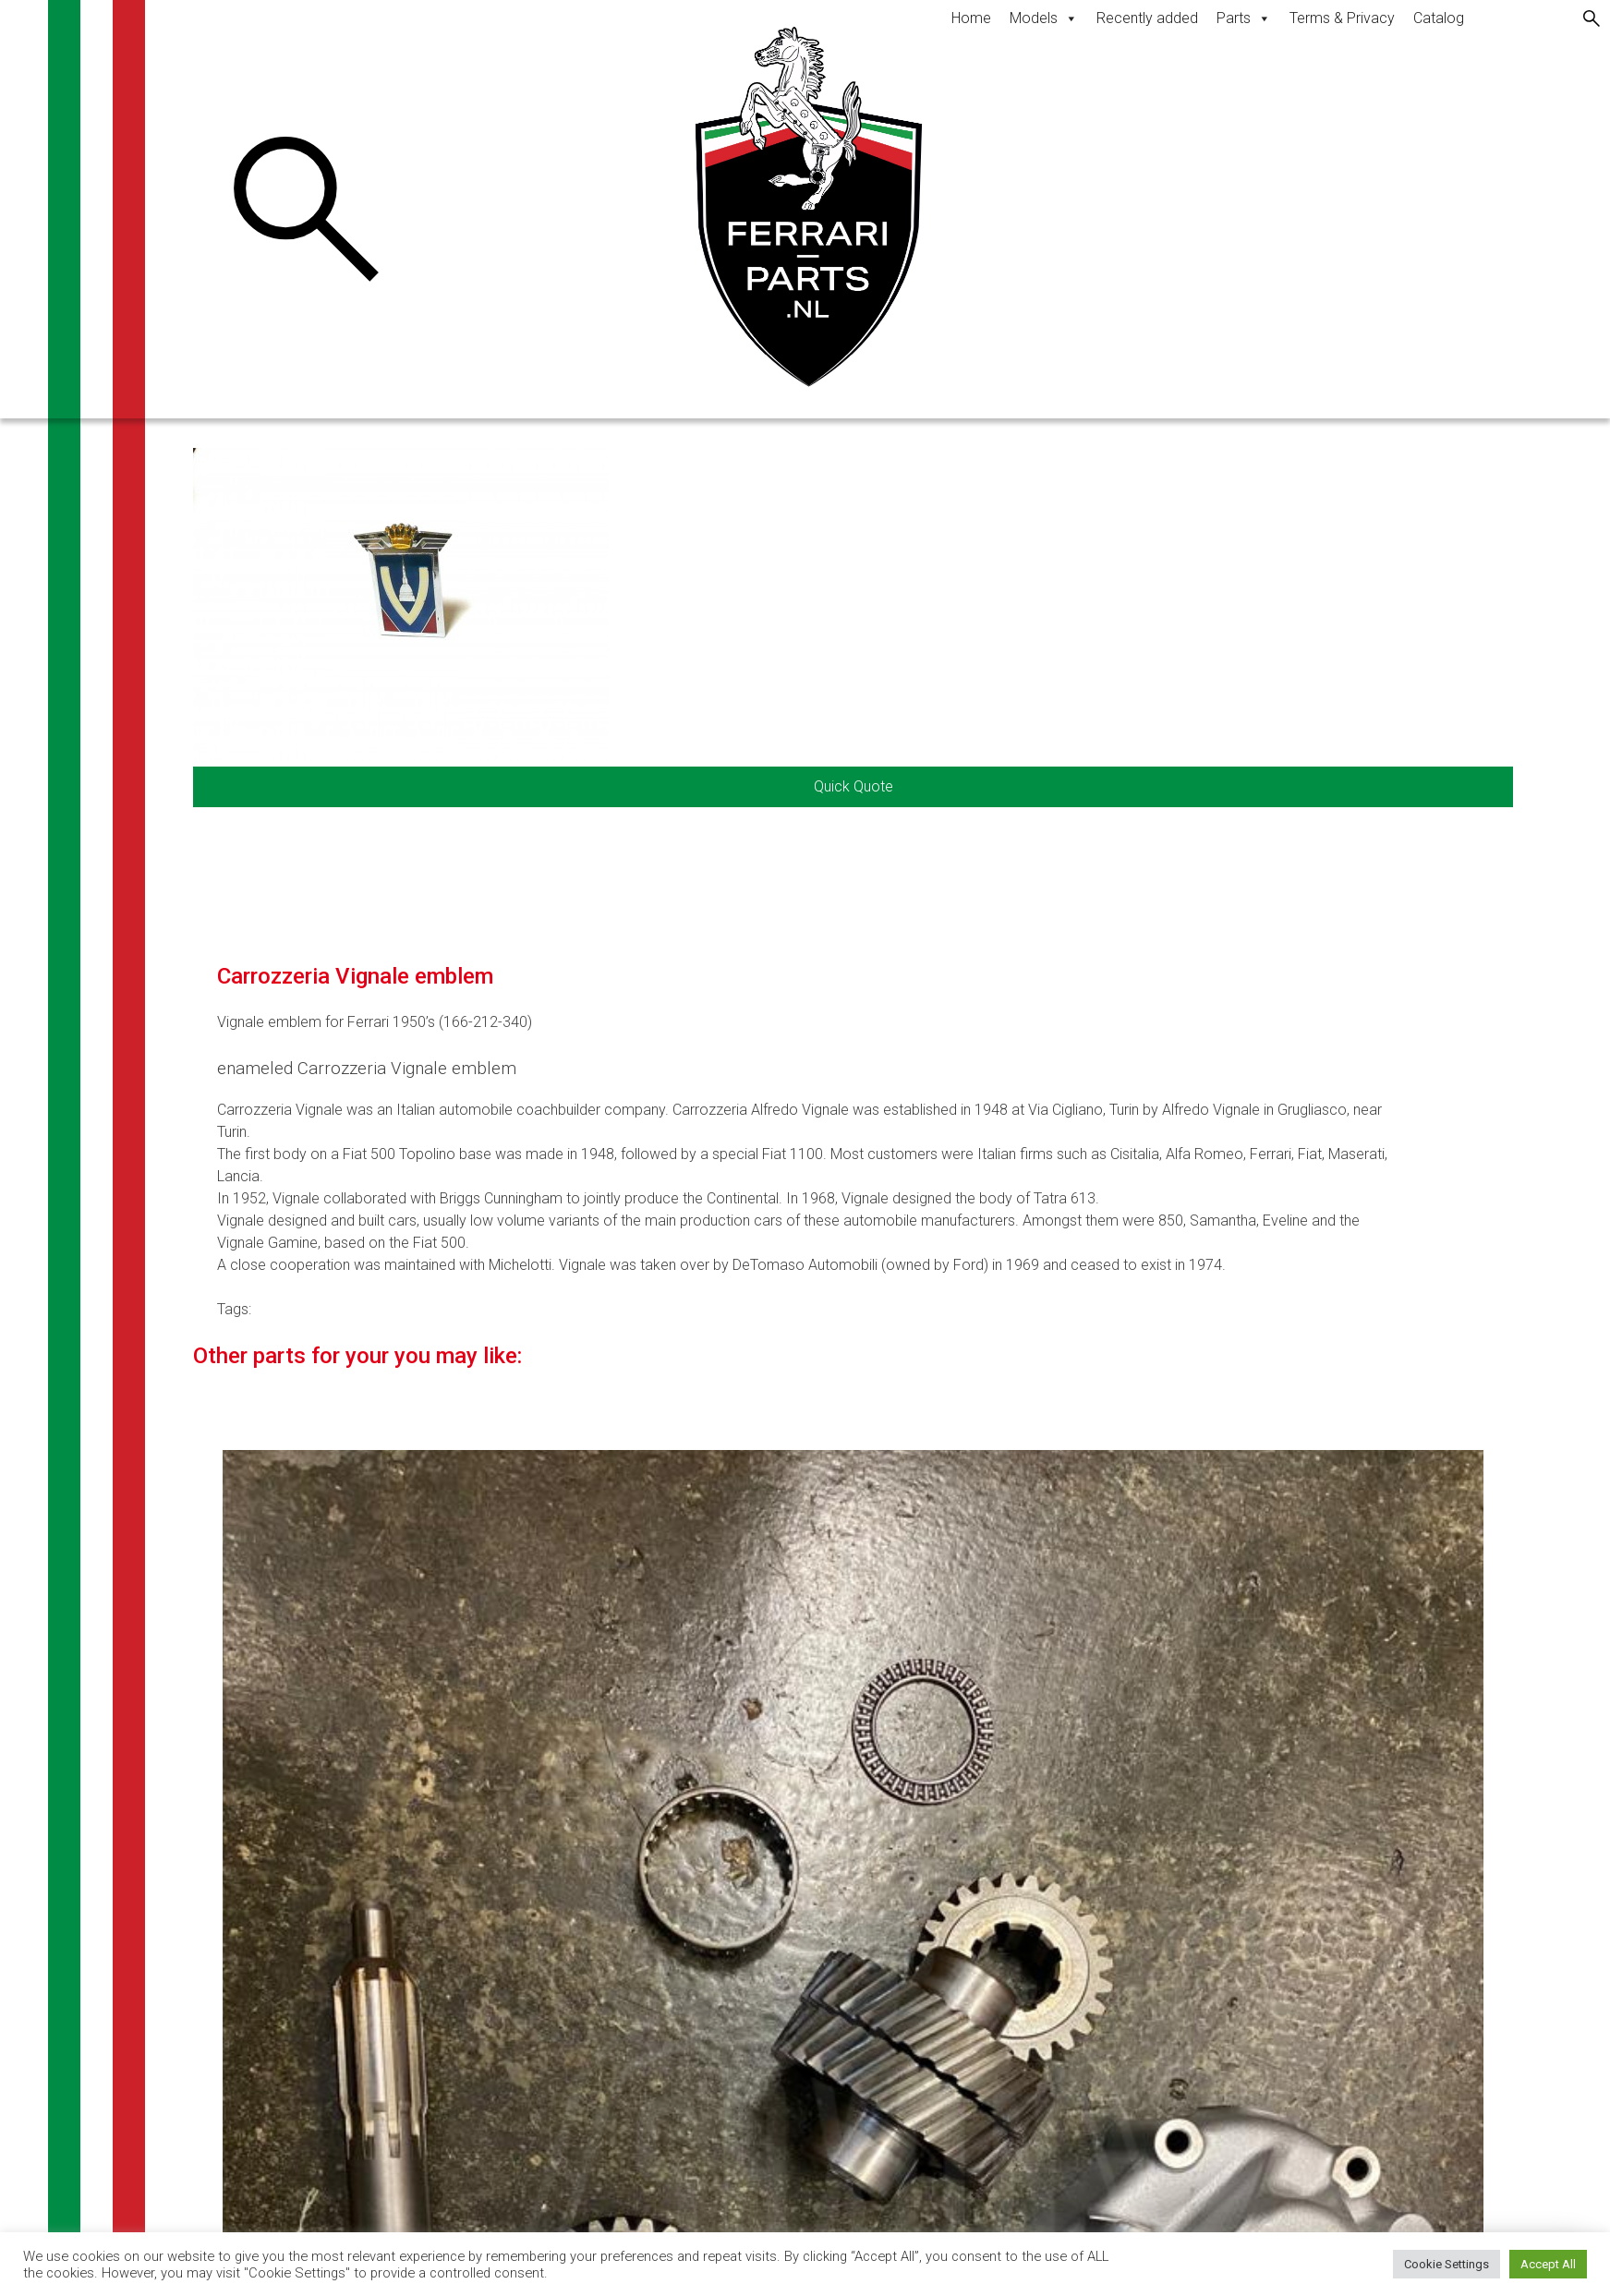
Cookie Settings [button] (1446, 2264)
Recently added (1147, 18)
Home (971, 18)
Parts (1244, 18)
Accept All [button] (1548, 2264)
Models (1044, 18)
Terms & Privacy (1342, 18)
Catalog (1438, 18)
